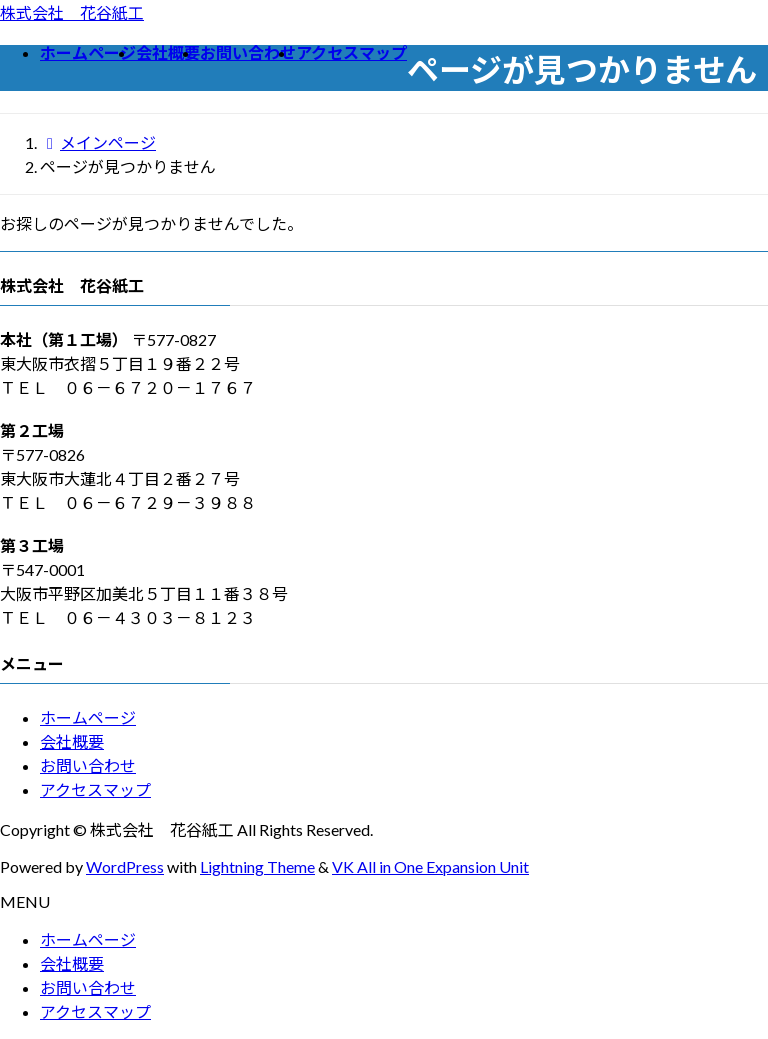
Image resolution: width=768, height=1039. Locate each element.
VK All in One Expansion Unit (430, 866)
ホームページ (88, 717)
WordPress (125, 866)
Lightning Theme (257, 866)
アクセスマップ (95, 789)
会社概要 (72, 741)
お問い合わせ (88, 765)
